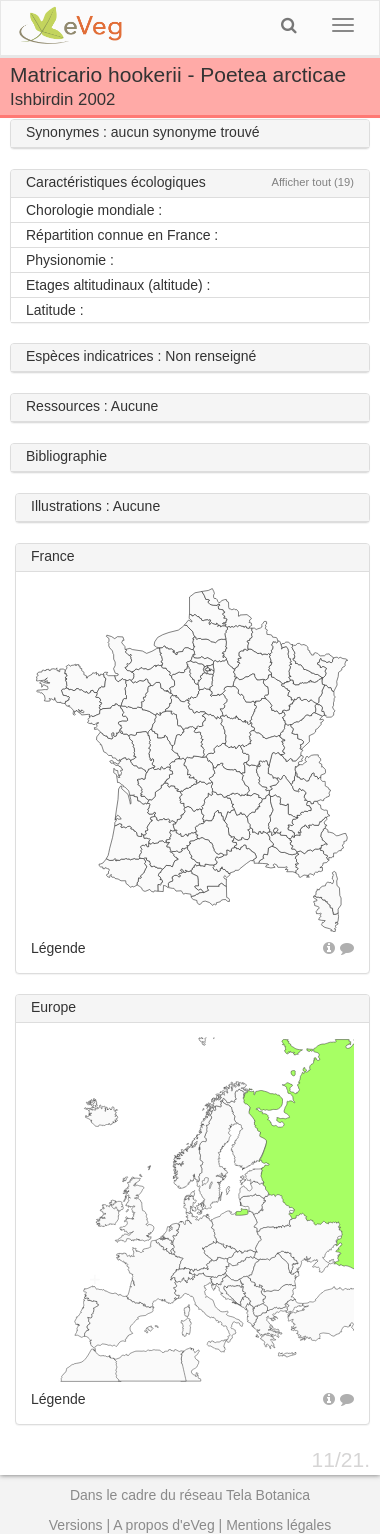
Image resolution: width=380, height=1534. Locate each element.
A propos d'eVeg (164, 1525)
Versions (76, 1525)
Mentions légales (278, 1525)
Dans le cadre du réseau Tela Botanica (190, 1495)
